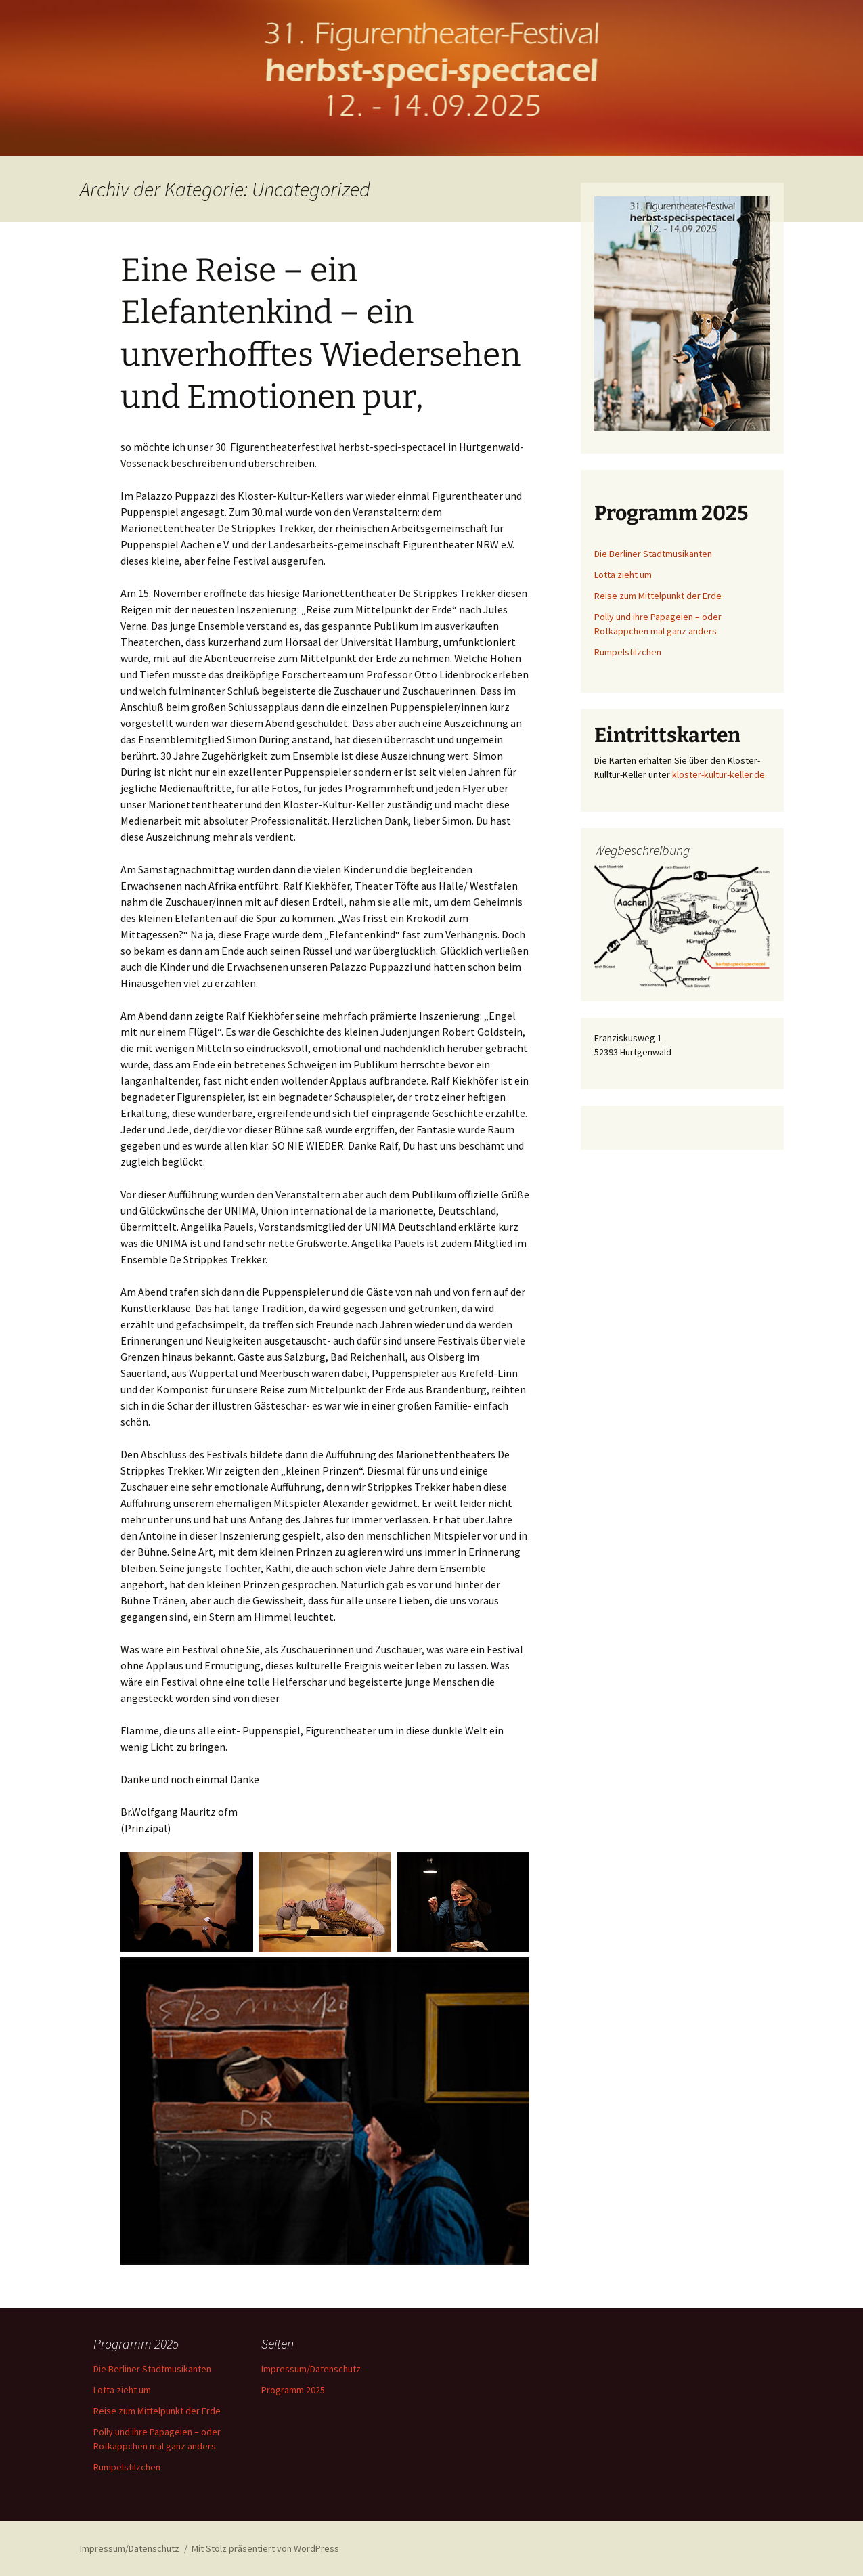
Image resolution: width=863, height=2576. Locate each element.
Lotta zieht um (623, 575)
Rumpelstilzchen (627, 652)
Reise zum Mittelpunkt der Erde (658, 596)
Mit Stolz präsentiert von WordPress (265, 2548)
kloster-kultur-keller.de (718, 774)
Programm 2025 (293, 2390)
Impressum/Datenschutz (311, 2369)
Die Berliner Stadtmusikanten (653, 554)
